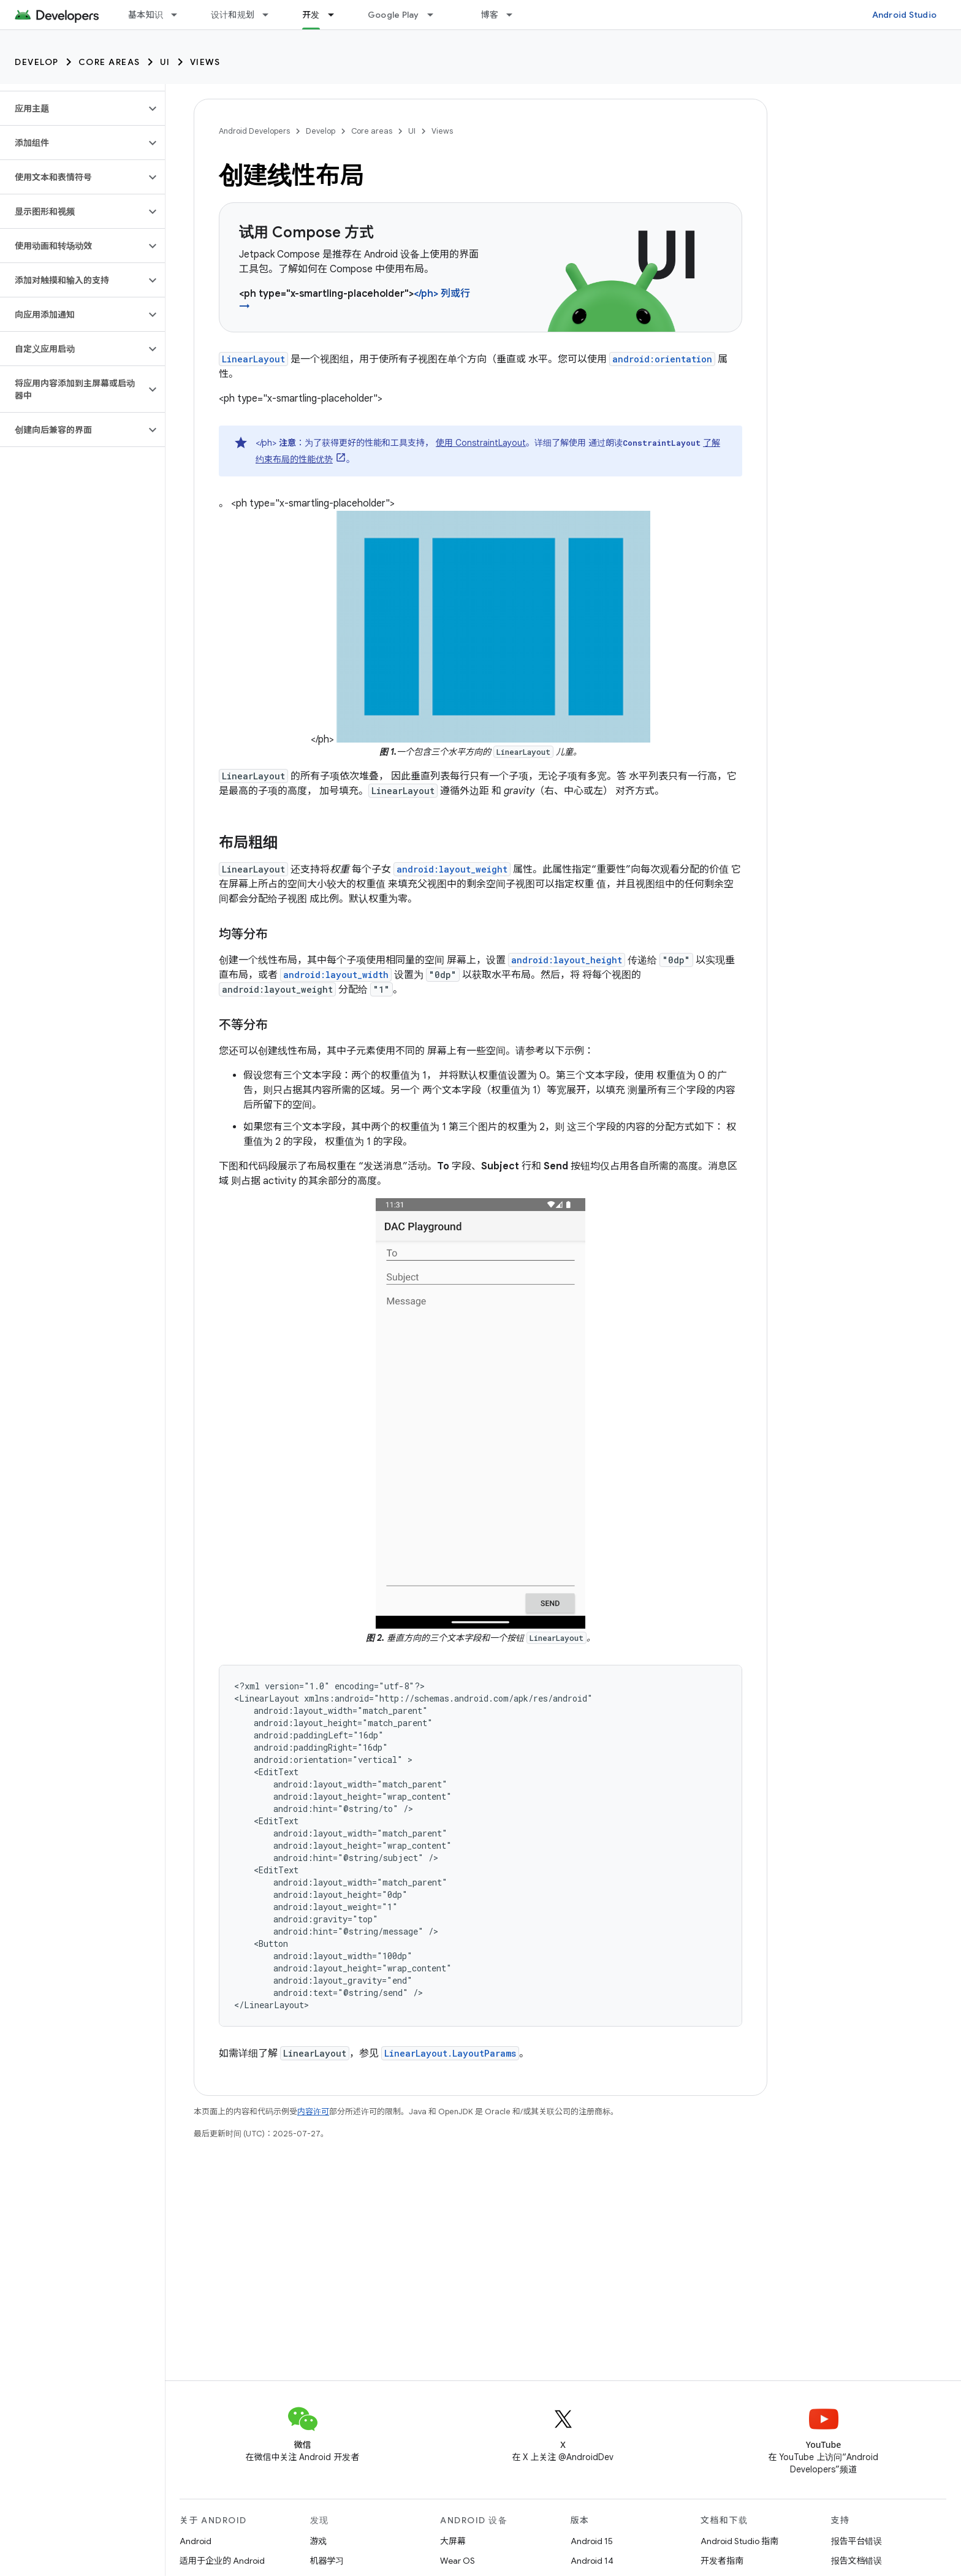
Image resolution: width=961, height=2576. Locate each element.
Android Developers (254, 131)
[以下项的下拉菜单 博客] (514, 14)
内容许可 (313, 2111)
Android (195, 2541)
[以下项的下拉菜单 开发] (336, 14)
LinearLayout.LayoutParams (450, 2053)
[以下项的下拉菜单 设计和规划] (270, 14)
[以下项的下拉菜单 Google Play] (435, 14)
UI (165, 61)
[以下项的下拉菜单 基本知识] (179, 14)
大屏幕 (453, 2541)
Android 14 (592, 2560)
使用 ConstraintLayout (481, 442)
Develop (37, 61)
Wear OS (457, 2560)
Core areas (109, 61)
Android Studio (904, 14)
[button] (72, 108)
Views (205, 61)
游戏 (318, 2541)
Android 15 (592, 2541)
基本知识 (145, 14)
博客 (490, 14)
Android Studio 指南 (739, 2541)
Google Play (393, 14)
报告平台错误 (857, 2541)
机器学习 (327, 2560)
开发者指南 (722, 2560)
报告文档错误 (857, 2560)
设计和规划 (232, 14)
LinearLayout (253, 359)
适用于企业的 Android (222, 2560)
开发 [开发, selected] (311, 14)
